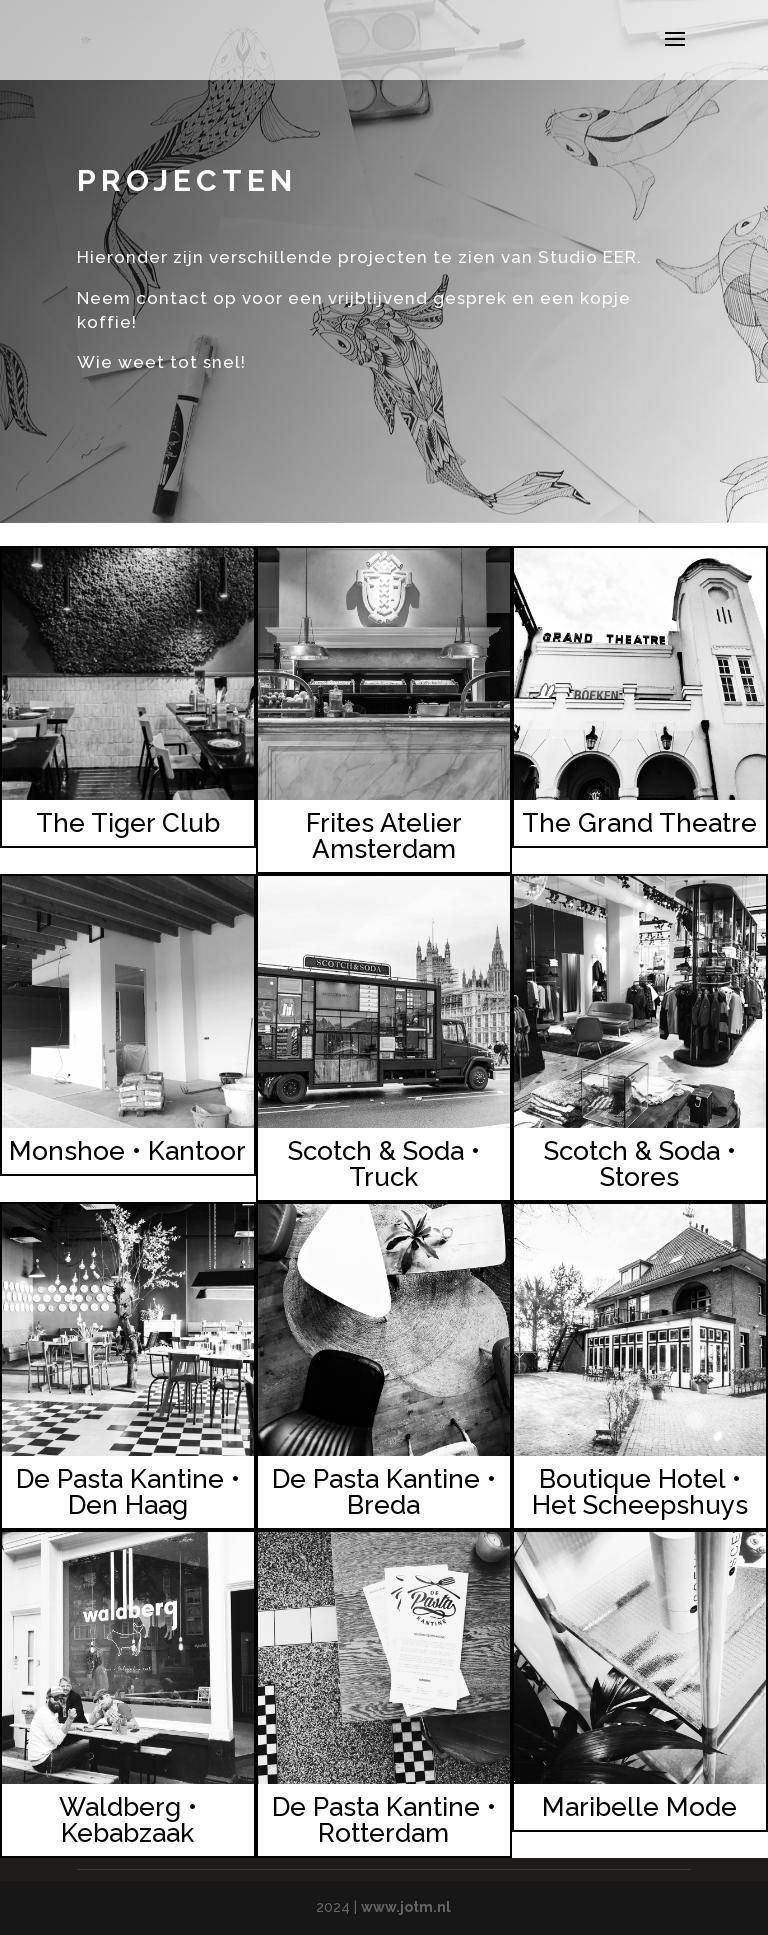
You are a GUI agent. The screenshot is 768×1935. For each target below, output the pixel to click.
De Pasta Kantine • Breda (384, 1492)
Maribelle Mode (639, 1807)
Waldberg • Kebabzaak (128, 1820)
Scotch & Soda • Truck (384, 1164)
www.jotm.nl (406, 1907)
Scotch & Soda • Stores (640, 1164)
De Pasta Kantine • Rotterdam (384, 1820)
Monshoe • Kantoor (127, 1151)
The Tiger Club (128, 823)
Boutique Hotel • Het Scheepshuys (640, 1492)
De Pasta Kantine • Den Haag (128, 1492)
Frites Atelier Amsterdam (384, 836)
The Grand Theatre (639, 823)
